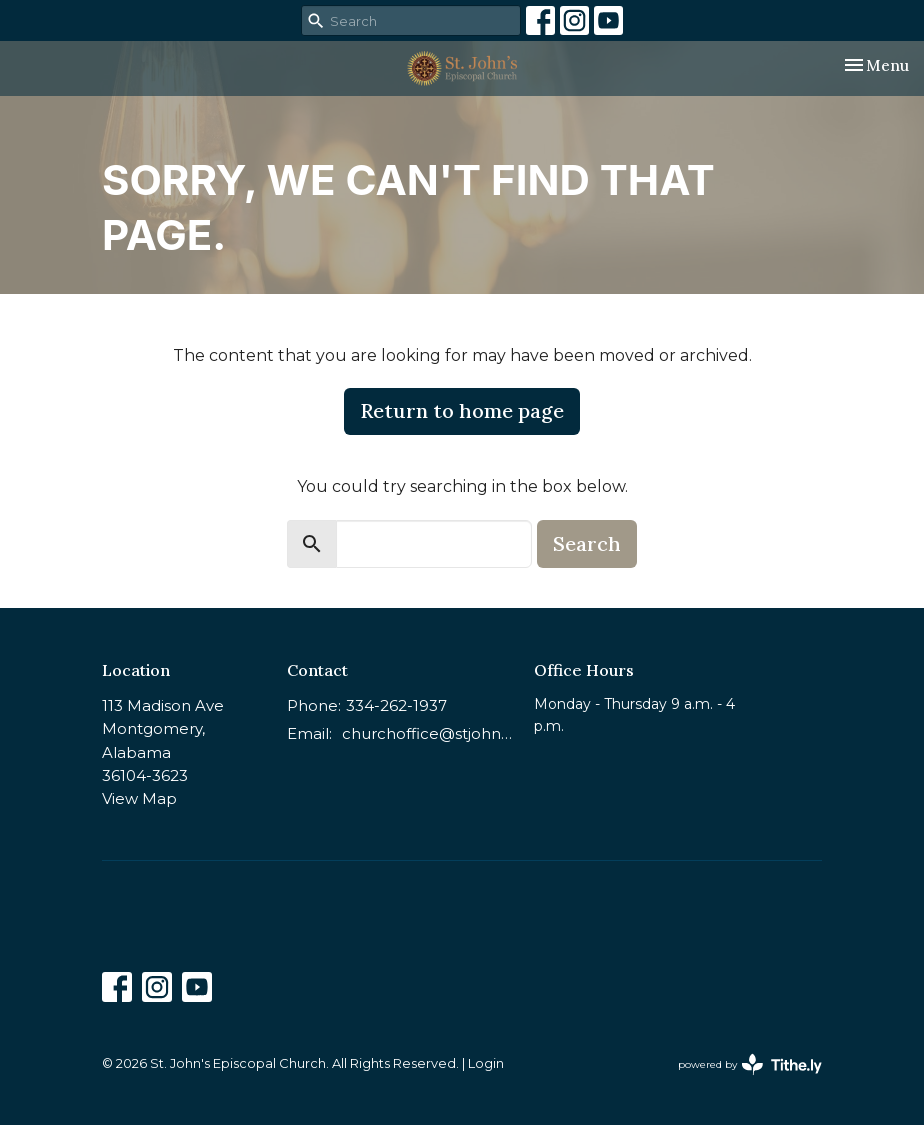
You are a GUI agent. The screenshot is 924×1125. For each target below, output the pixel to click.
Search (587, 543)
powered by (750, 1064)
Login (486, 1063)
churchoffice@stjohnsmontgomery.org (428, 733)
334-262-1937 (396, 705)
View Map (139, 798)
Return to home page (462, 410)
